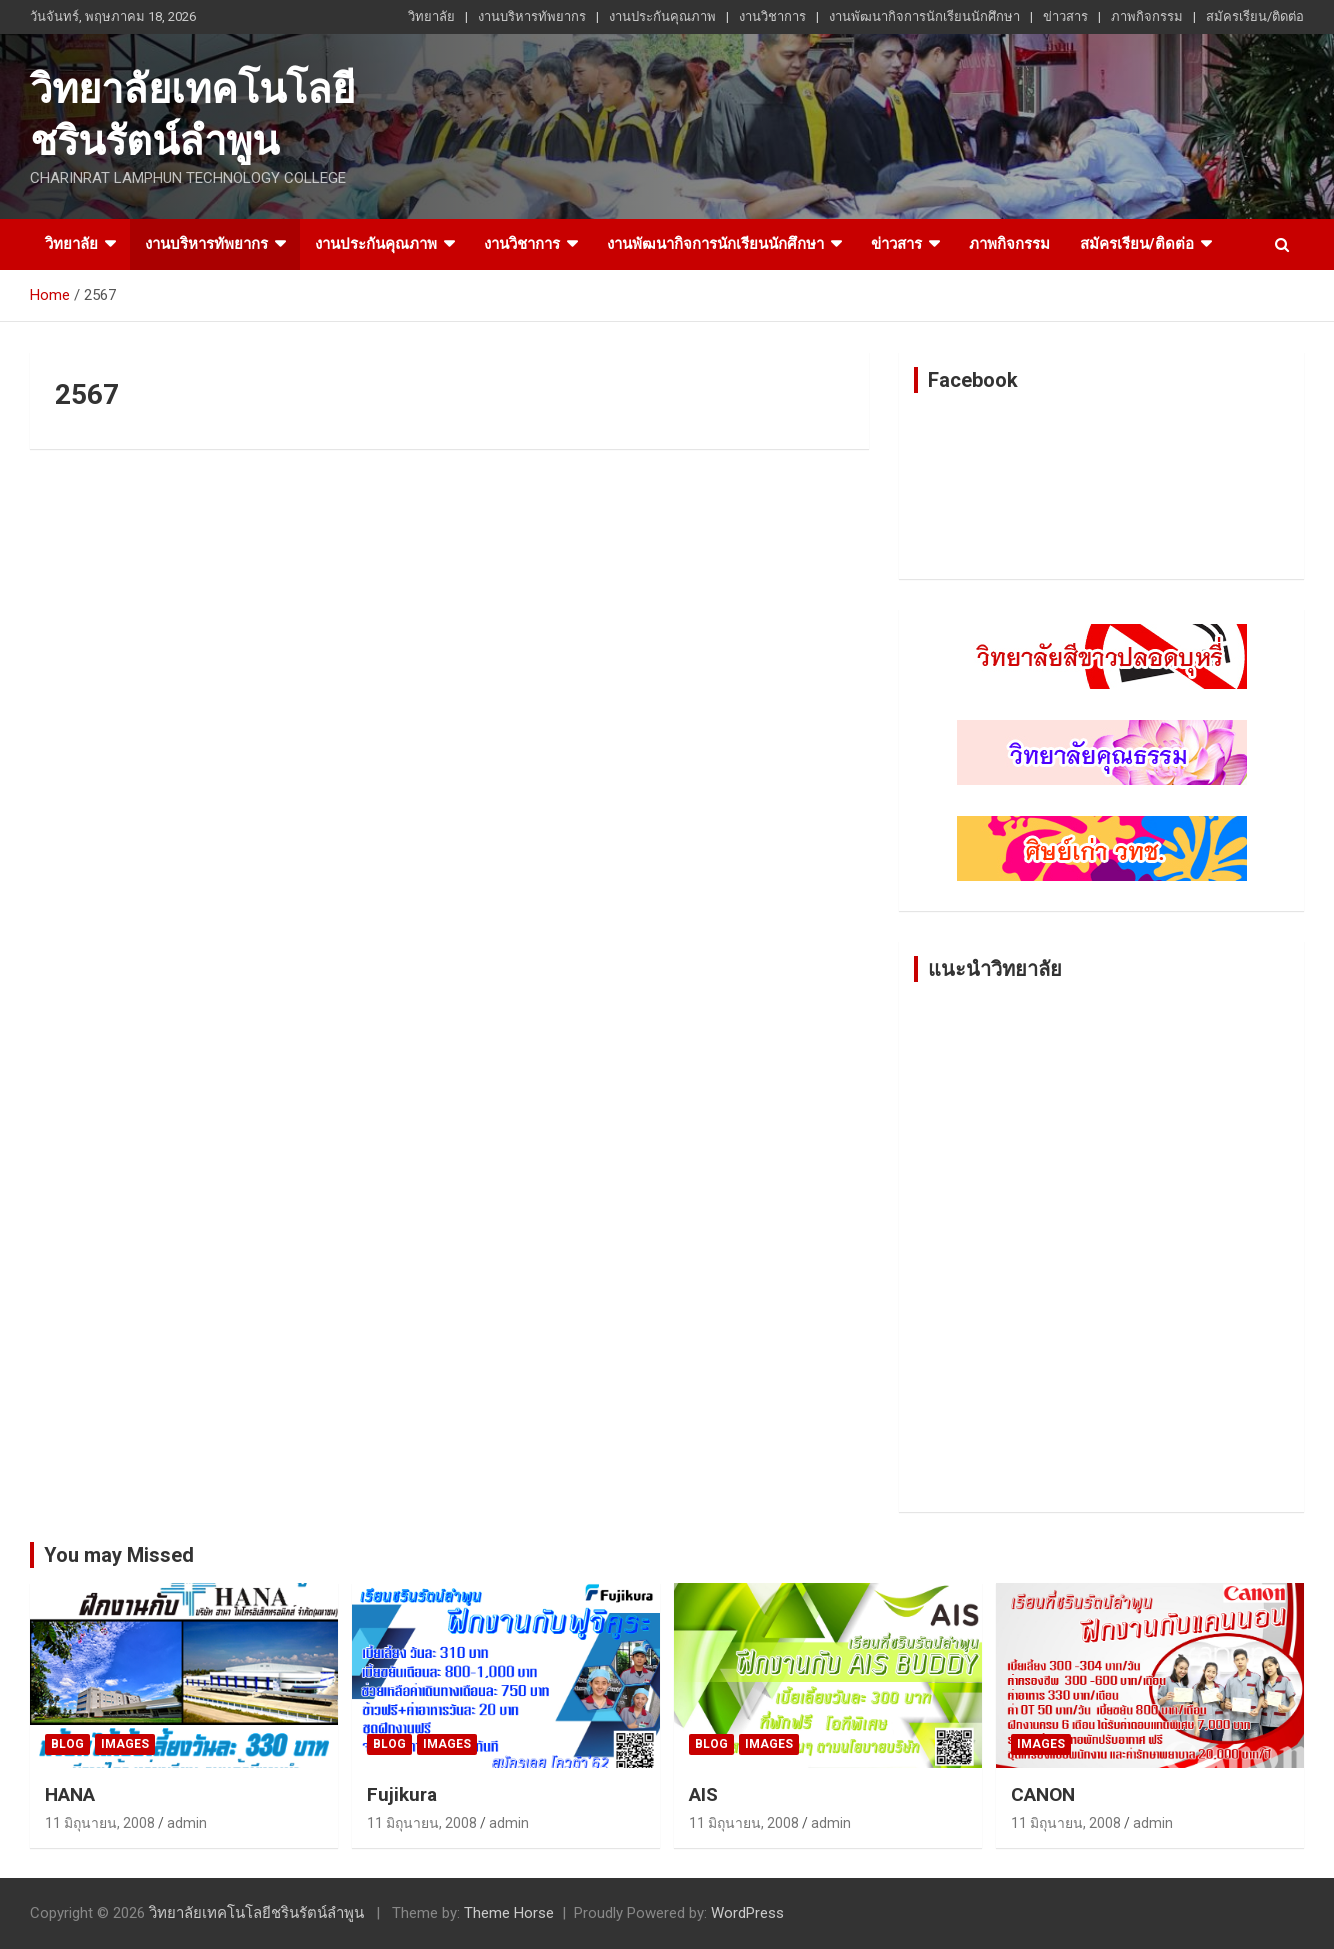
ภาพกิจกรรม (1147, 16)
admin (187, 1823)
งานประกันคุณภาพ (662, 16)
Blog (67, 1744)
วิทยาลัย (431, 16)
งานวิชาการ (772, 16)
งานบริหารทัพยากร (532, 16)
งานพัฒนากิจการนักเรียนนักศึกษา (924, 16)
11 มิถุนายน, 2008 (100, 1823)
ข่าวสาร (1065, 16)
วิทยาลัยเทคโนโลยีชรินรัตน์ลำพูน (256, 1913)
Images (125, 1744)
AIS (703, 1794)
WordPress (747, 1913)
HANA (70, 1794)
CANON (1043, 1794)
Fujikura (402, 1794)
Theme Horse (509, 1913)
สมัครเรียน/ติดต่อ (1255, 16)
